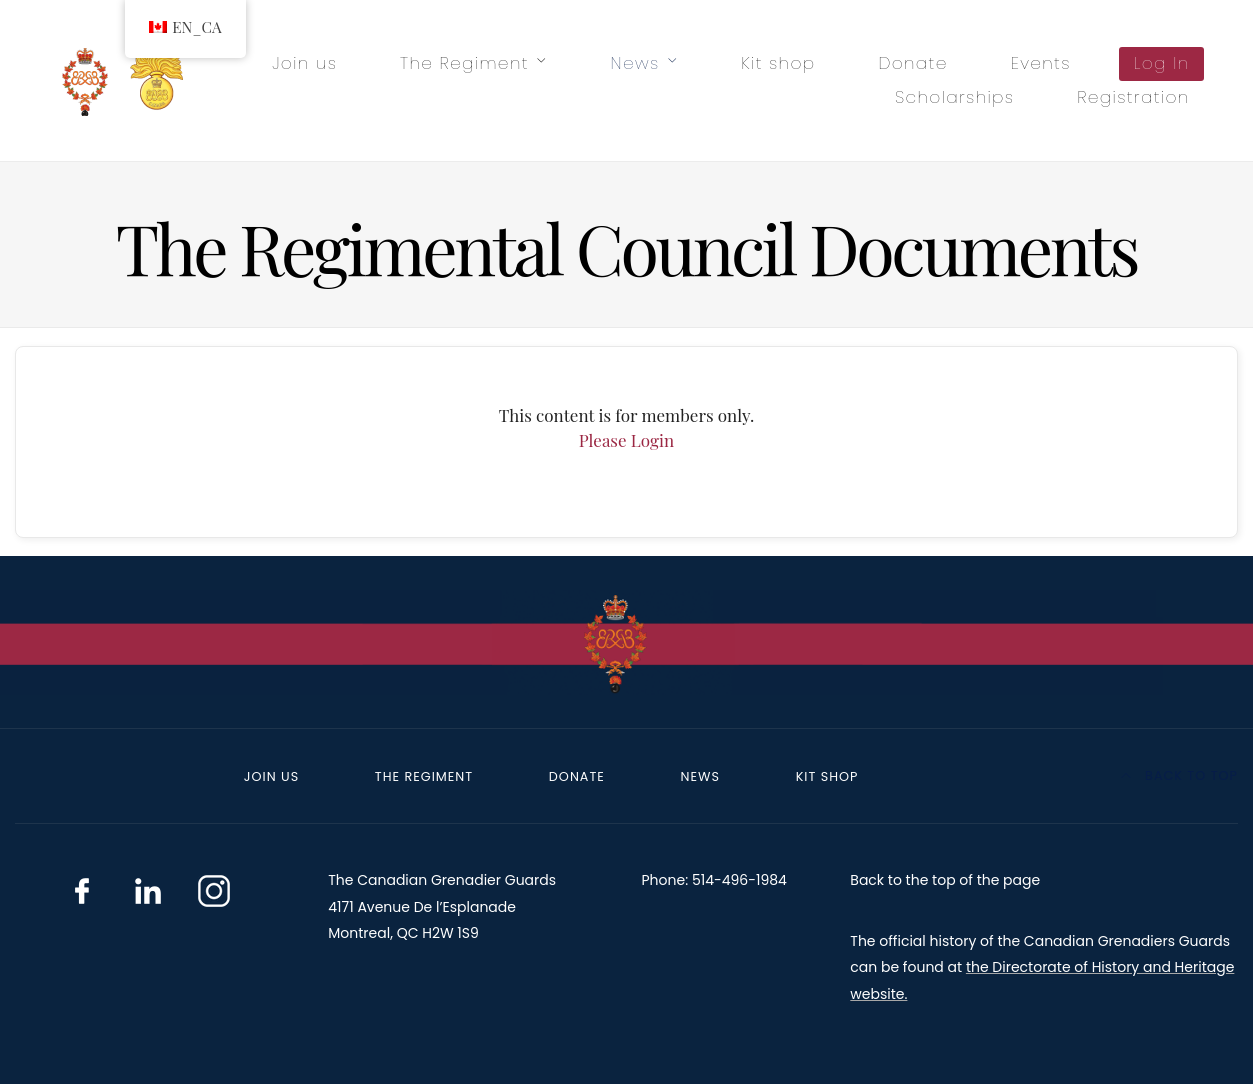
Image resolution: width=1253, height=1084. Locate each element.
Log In (1162, 63)
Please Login (626, 440)
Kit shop (778, 63)
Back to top (1179, 775)
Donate (912, 63)
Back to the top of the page (945, 880)
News (635, 63)
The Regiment (464, 63)
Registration (1133, 97)
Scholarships (954, 97)
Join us (304, 63)
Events (1041, 63)
